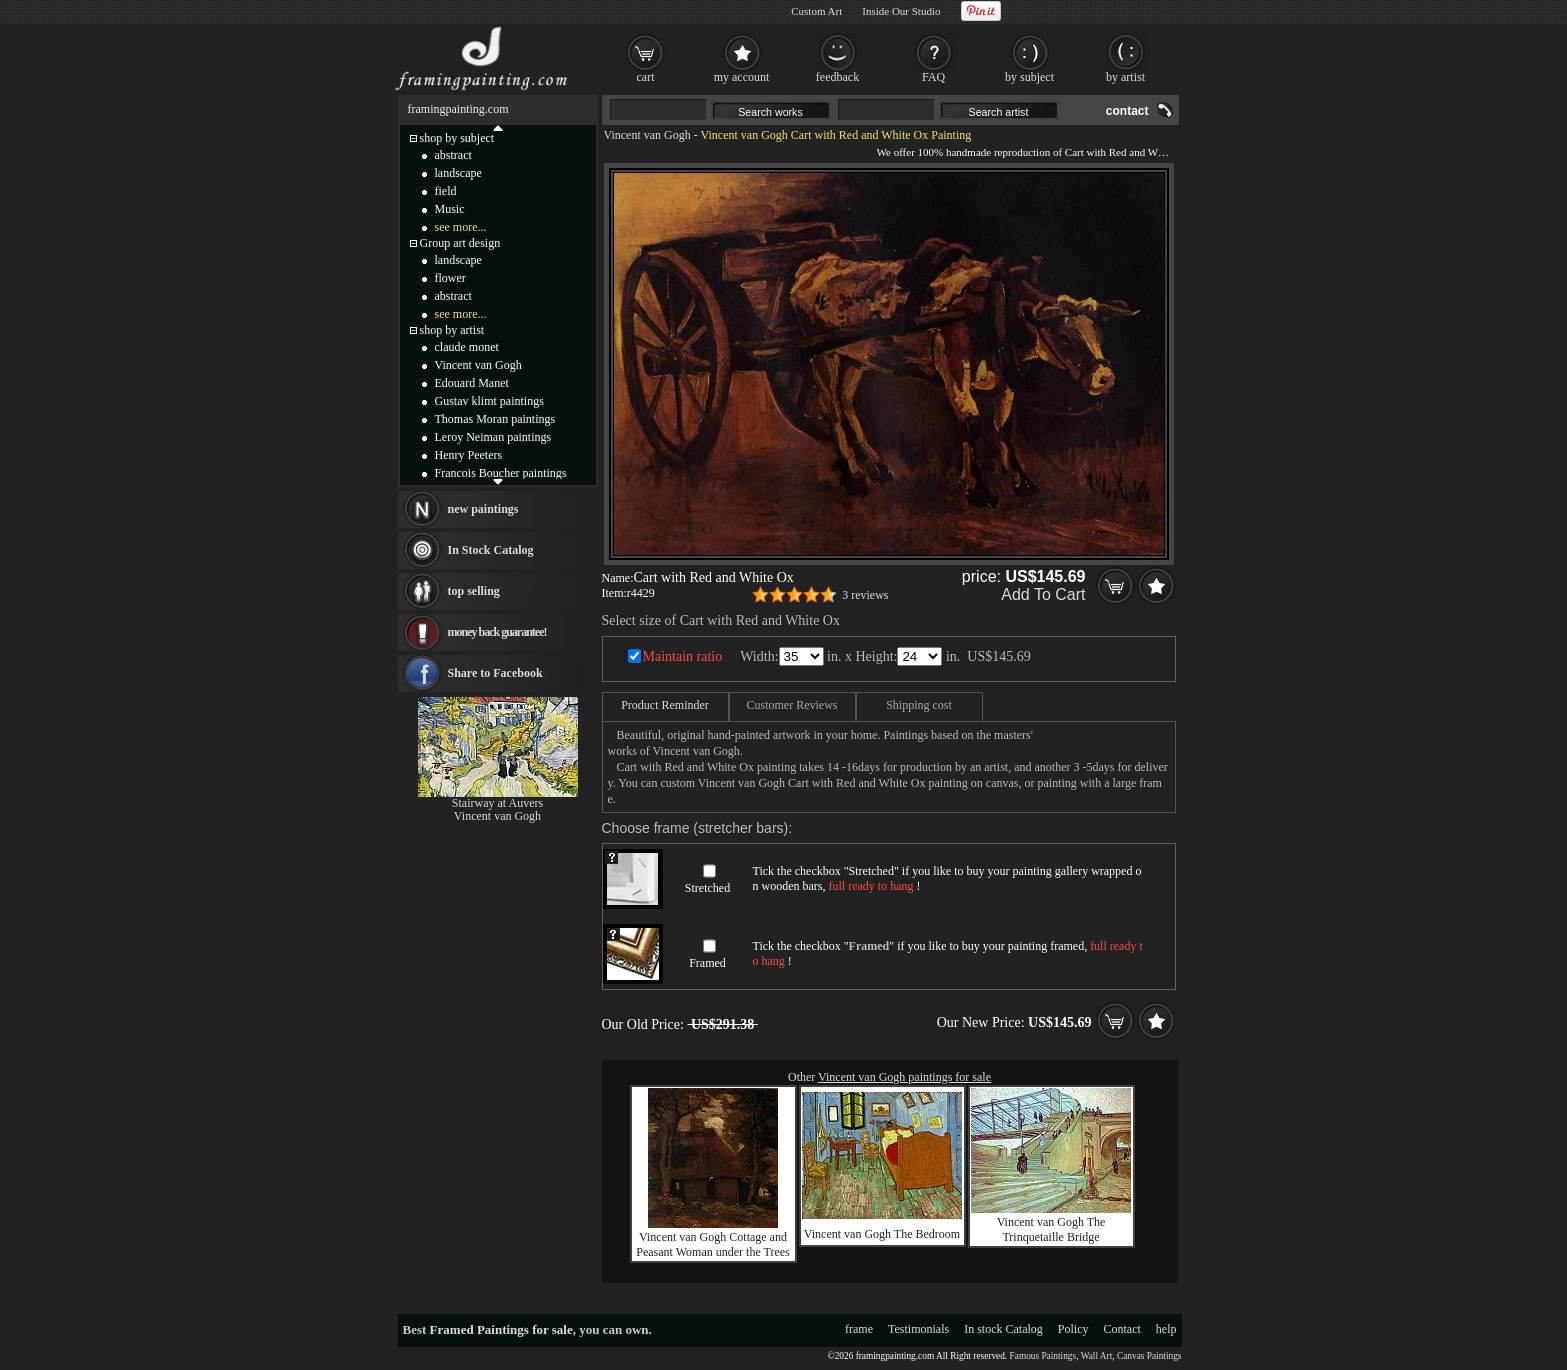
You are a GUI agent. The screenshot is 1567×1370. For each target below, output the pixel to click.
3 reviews (865, 595)
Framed (707, 963)
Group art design (460, 243)
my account (742, 77)
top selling (474, 591)
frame (859, 1329)
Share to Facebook (495, 673)
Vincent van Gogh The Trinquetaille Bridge (1051, 1229)
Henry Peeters (469, 455)
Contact (1122, 1329)
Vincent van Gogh (647, 135)
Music (450, 209)
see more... (461, 227)
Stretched (707, 888)
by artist (1125, 77)
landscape (458, 173)
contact (1127, 111)
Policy (1073, 1329)
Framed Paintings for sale (501, 1329)
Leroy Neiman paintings (493, 437)
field (446, 191)
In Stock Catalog (491, 550)
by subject (1029, 77)
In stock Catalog (1003, 1329)
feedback (837, 77)
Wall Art (1097, 1356)
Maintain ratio (683, 656)
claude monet (467, 347)
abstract (453, 155)
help (1166, 1329)
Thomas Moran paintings (495, 419)
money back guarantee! (497, 632)
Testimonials (918, 1329)
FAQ (933, 77)
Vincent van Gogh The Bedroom (882, 1234)
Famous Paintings (1043, 1356)
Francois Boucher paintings (501, 473)
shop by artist (452, 330)
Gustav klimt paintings (489, 401)
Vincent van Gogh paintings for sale (904, 1077)
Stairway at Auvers (497, 803)
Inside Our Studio (901, 11)
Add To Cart (1043, 594)
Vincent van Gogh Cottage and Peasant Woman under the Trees (712, 1244)
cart (646, 77)
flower (450, 278)
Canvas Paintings (1149, 1356)
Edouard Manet (472, 383)
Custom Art (816, 11)
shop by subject (457, 138)
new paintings (483, 509)
